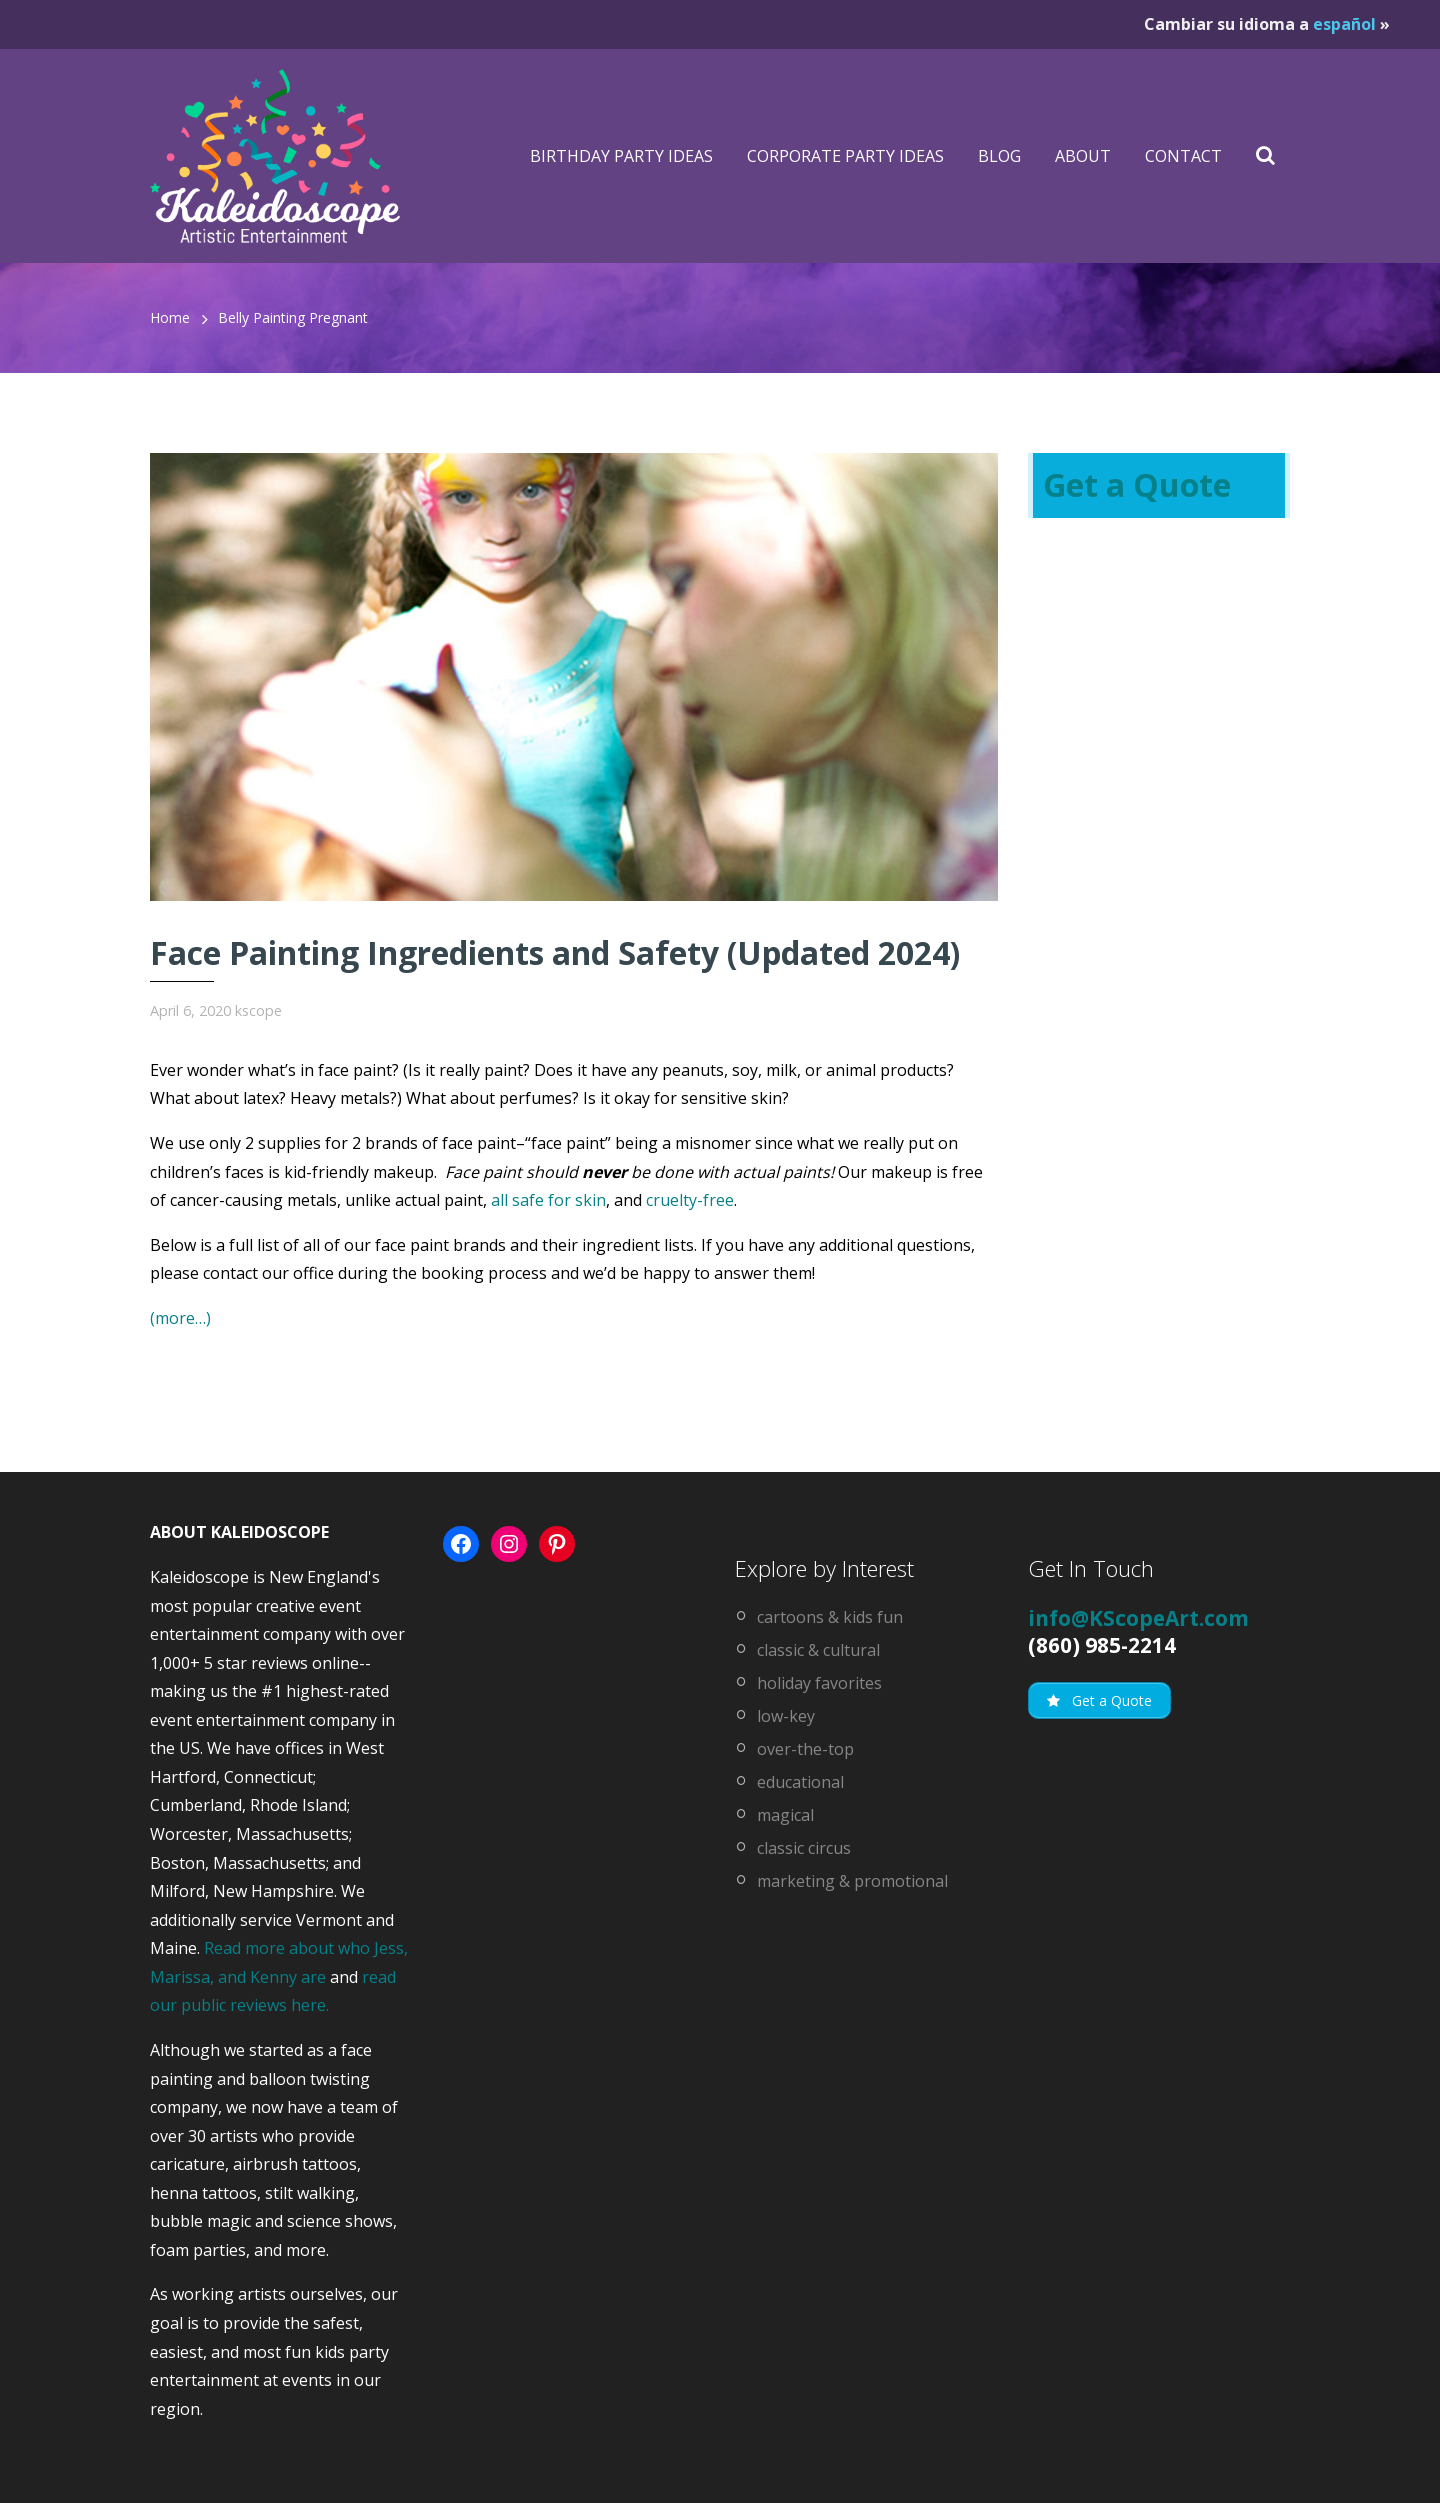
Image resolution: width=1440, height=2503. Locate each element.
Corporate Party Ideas (845, 156)
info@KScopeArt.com (1138, 1618)
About (1083, 156)
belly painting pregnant (293, 317)
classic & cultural (818, 1650)
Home (170, 317)
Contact (1183, 156)
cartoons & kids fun (830, 1617)
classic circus (804, 1848)
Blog (999, 156)
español (1344, 24)
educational (800, 1782)
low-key (786, 1716)
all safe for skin (548, 1200)
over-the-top (805, 1749)
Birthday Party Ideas (621, 156)
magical (785, 1815)
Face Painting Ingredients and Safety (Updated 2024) (555, 952)
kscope (258, 1010)
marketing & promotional (852, 1881)
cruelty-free (690, 1200)
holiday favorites (819, 1683)
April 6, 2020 (190, 1010)
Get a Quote (1137, 484)
